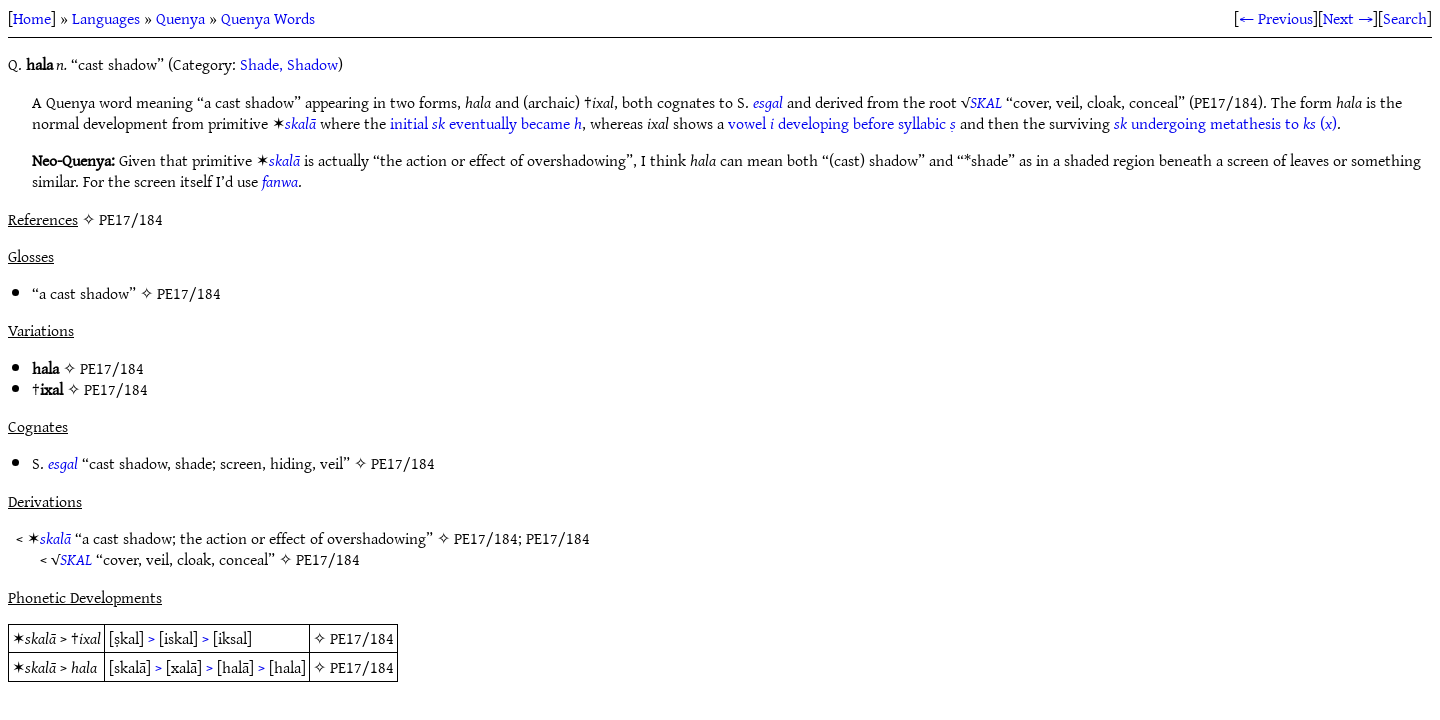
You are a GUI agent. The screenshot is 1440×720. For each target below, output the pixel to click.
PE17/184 (189, 293)
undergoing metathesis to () (1225, 123)
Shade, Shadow (289, 64)
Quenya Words (268, 18)
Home (32, 18)
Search (1405, 18)
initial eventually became (486, 123)
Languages (106, 18)
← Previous (1276, 18)
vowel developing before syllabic (842, 123)
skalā (300, 123)
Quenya (180, 18)
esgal (768, 102)
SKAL (986, 102)
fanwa (280, 181)
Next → (1348, 18)
